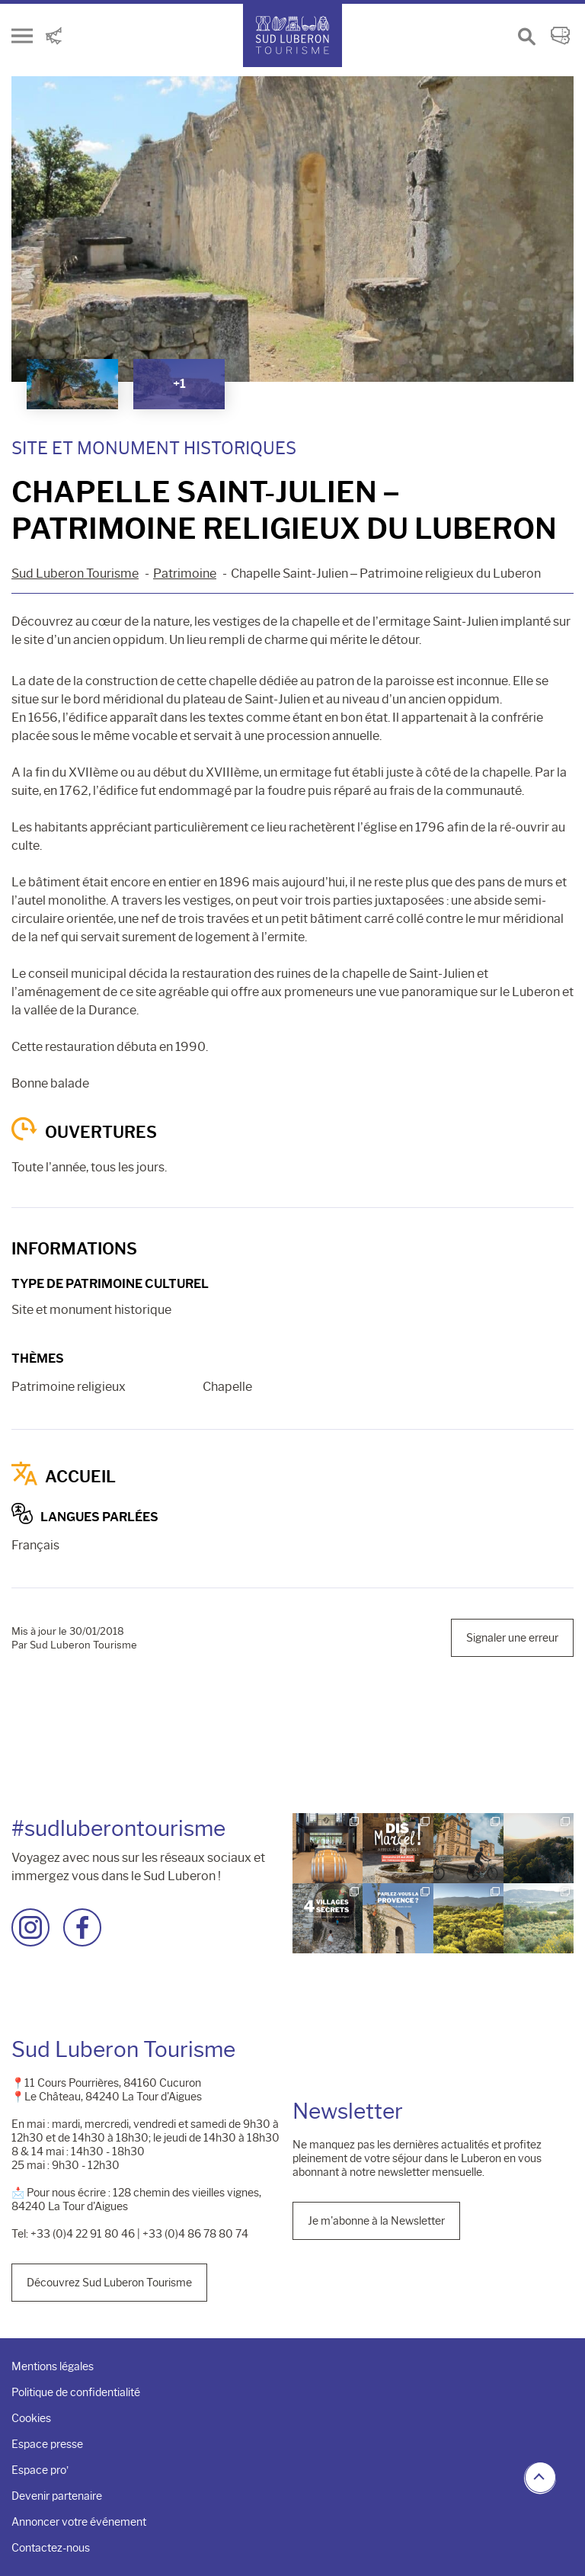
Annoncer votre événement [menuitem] (78, 2522)
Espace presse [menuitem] (47, 2444)
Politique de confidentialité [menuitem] (75, 2392)
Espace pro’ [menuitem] (40, 2470)
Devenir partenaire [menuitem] (56, 2496)
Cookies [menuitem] (31, 2418)
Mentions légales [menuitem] (52, 2366)
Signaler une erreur (512, 1638)
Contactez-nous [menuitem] (50, 2548)
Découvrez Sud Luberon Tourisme (109, 2282)
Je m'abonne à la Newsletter (376, 2221)
